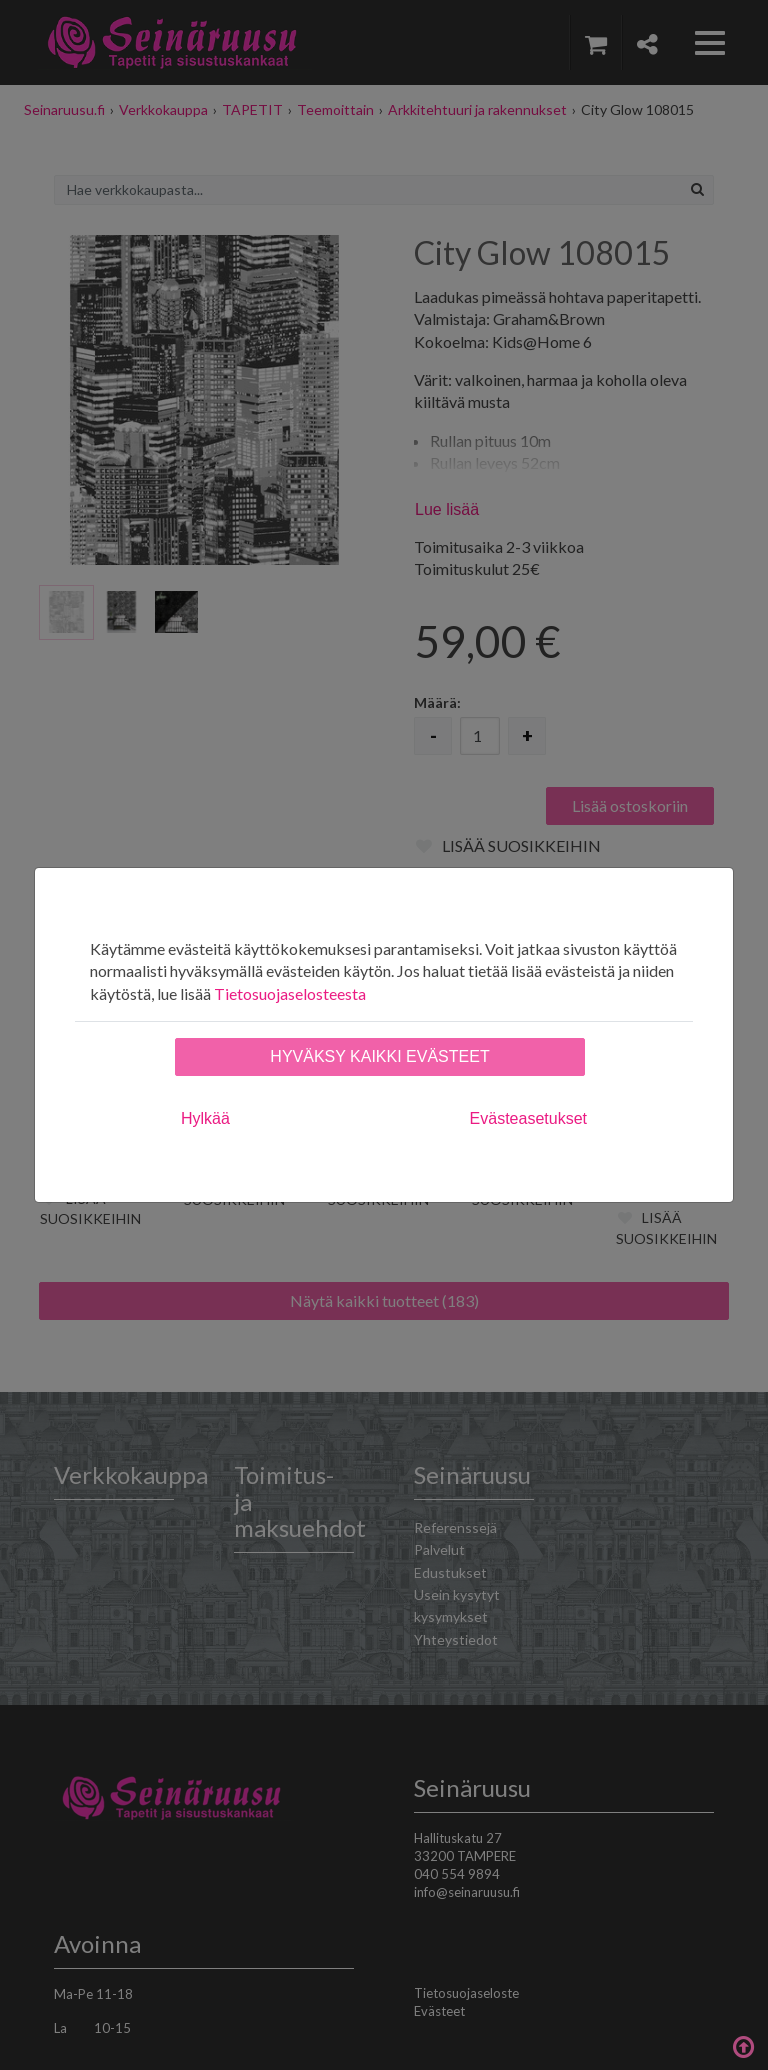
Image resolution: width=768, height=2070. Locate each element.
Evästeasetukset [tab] (528, 1118)
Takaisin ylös (743, 2045)
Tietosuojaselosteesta (290, 993)
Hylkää (205, 1118)
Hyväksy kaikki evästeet (379, 1056)
